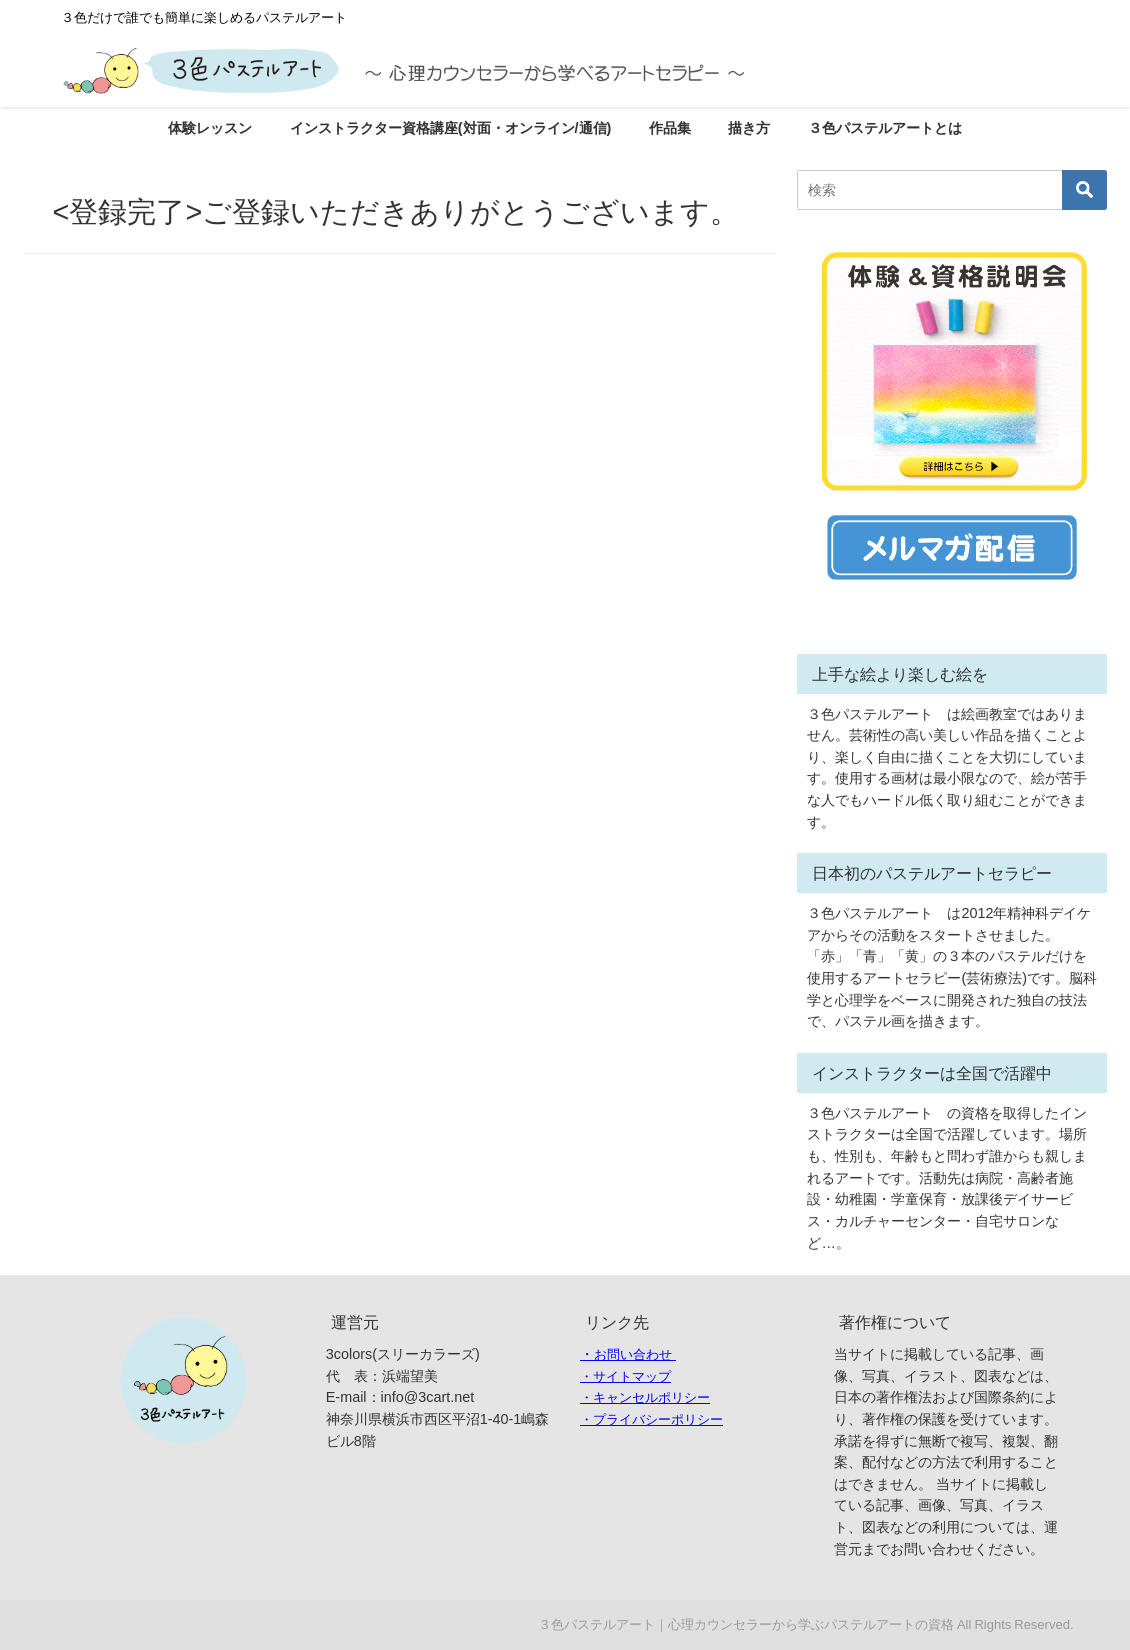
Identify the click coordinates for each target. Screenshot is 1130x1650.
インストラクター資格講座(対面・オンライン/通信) (451, 128)
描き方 (749, 128)
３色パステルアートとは (885, 128)
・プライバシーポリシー (651, 1419)
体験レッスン (210, 128)
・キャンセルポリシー (645, 1397)
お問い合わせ (633, 1354)
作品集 (670, 128)
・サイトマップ (625, 1376)
